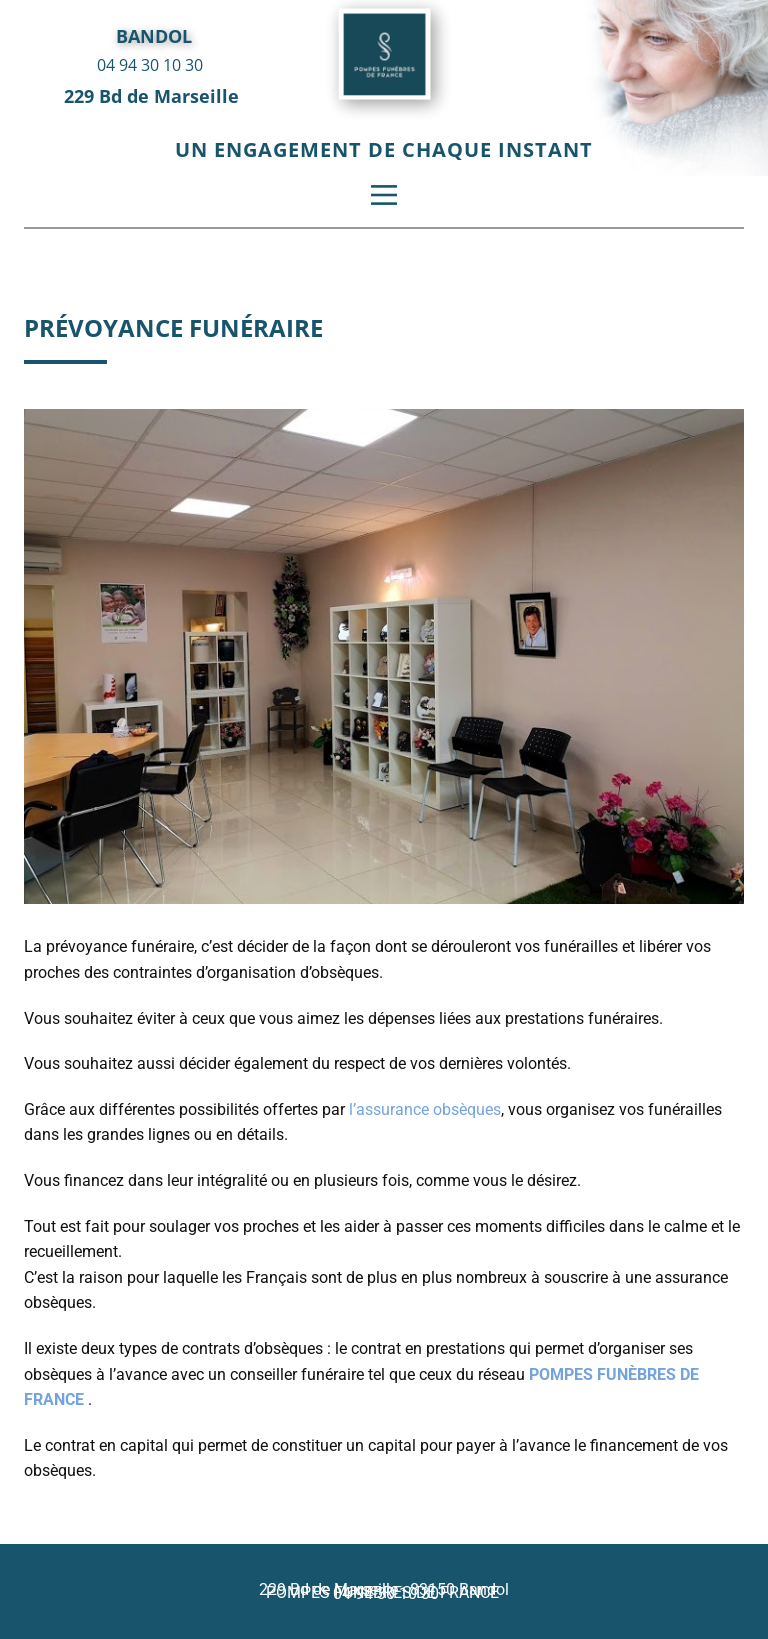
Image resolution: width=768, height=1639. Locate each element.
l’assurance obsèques (425, 1109)
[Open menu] (384, 195)
